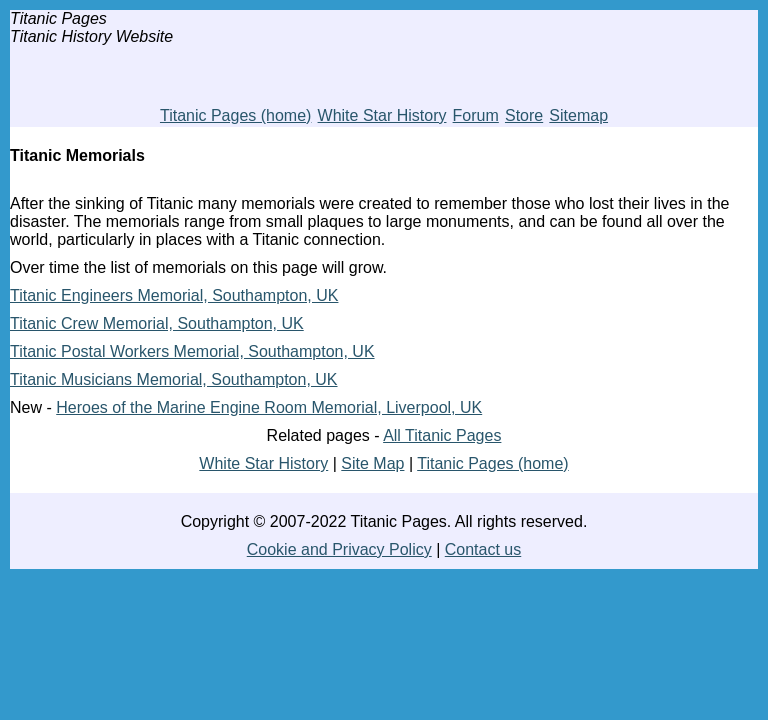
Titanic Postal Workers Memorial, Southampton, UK (192, 351)
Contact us (483, 549)
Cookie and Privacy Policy (339, 549)
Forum (476, 115)
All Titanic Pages (442, 435)
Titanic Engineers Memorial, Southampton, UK (174, 295)
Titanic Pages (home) (235, 115)
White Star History (382, 115)
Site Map (372, 463)
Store (524, 115)
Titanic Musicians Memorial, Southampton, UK (174, 379)
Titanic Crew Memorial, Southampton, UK (157, 323)
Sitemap (578, 115)
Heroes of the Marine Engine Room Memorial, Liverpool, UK (269, 407)
